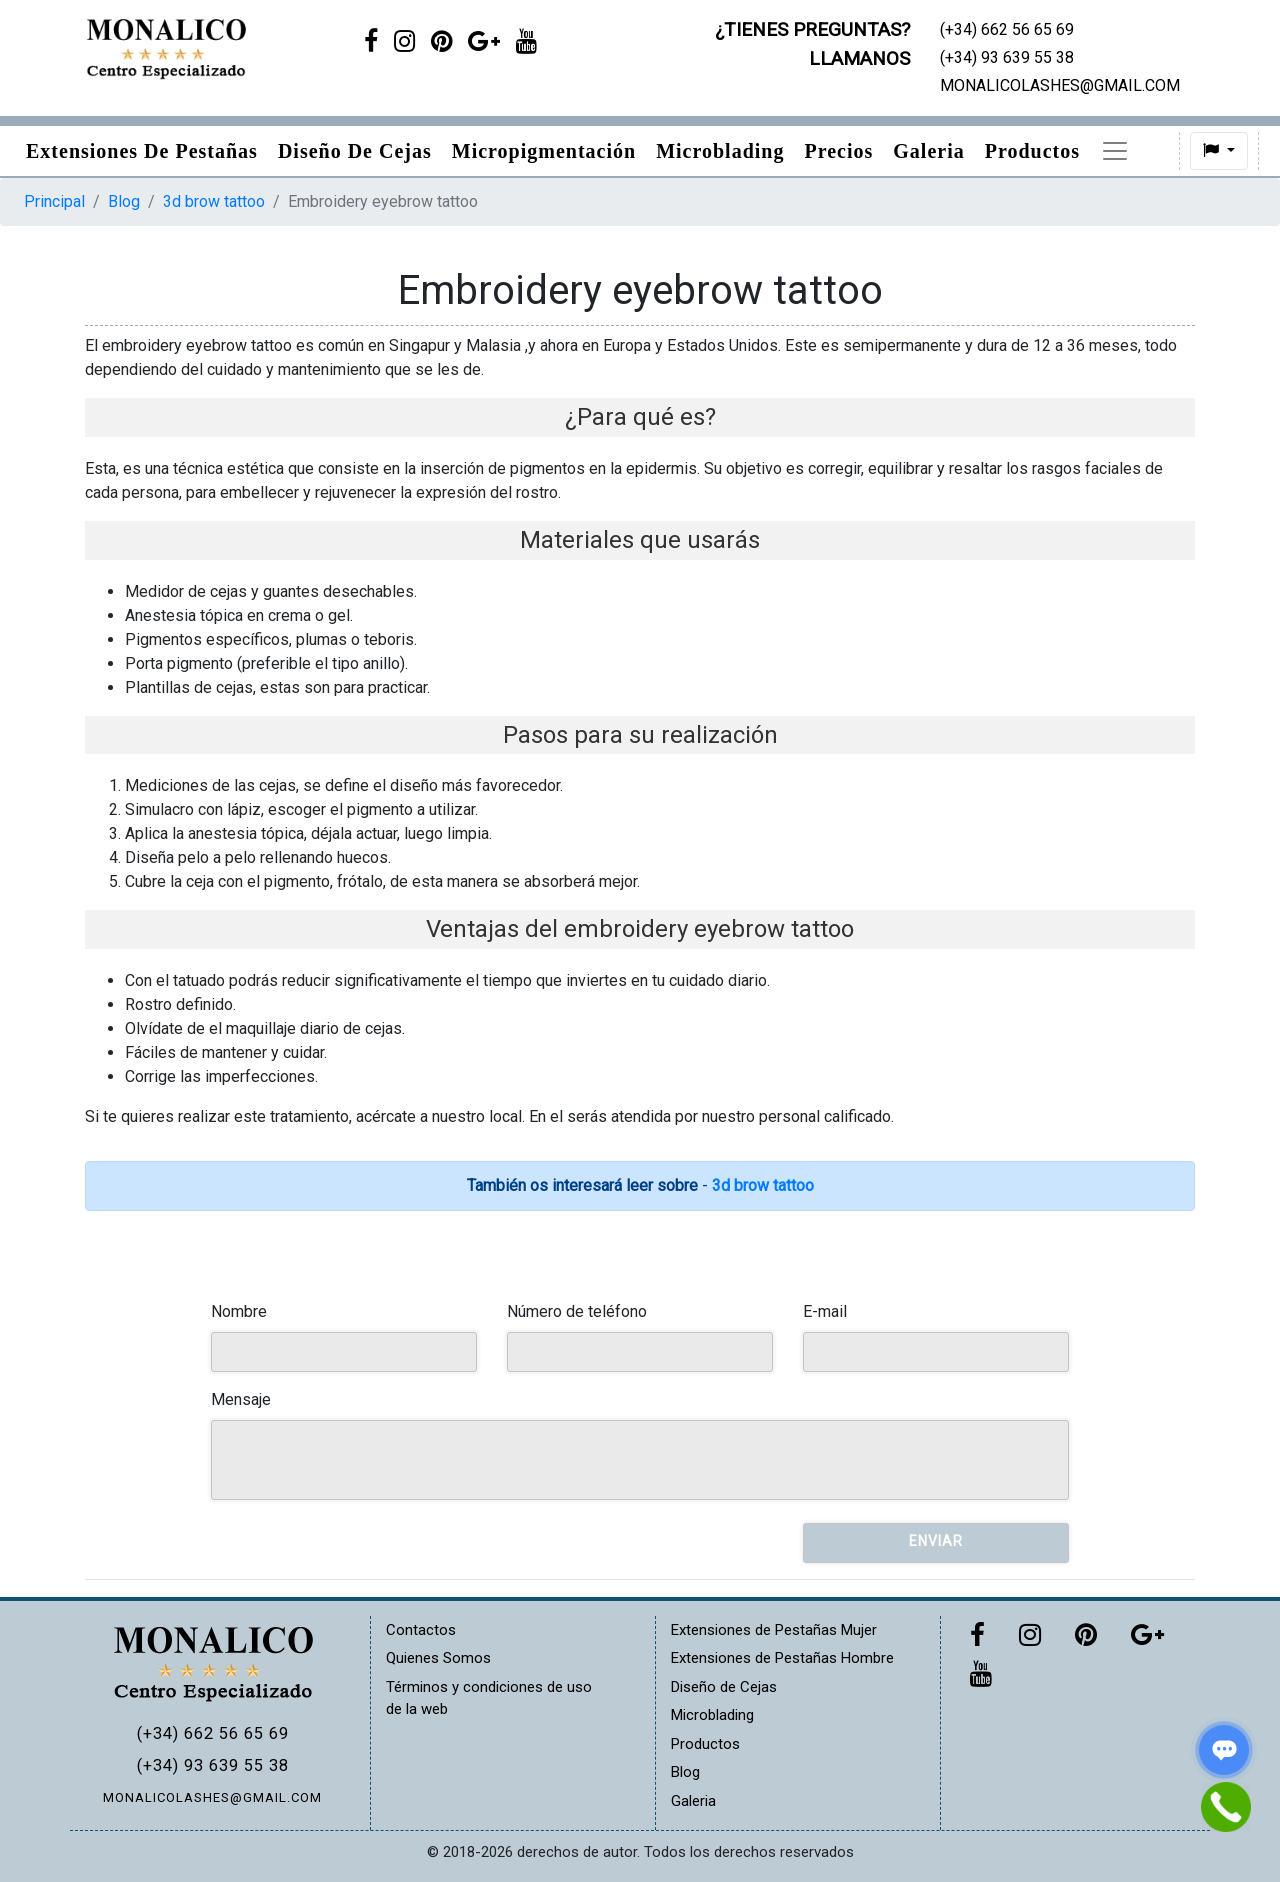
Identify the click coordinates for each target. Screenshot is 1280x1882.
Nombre (239, 1311)
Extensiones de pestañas (142, 151)
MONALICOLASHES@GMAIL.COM (212, 1797)
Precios (838, 151)
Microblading (720, 151)
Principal (54, 201)
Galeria (928, 151)
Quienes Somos (438, 1658)
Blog (1121, 151)
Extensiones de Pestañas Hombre (782, 1658)
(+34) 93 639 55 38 (213, 1765)
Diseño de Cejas (355, 151)
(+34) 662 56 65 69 (213, 1733)
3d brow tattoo (214, 201)
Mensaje (241, 1399)
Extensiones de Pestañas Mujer (774, 1630)
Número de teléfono (577, 1311)
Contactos (421, 1630)
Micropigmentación (544, 151)
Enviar (936, 1541)
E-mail (825, 1311)
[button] (1178, 151)
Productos (1032, 151)
